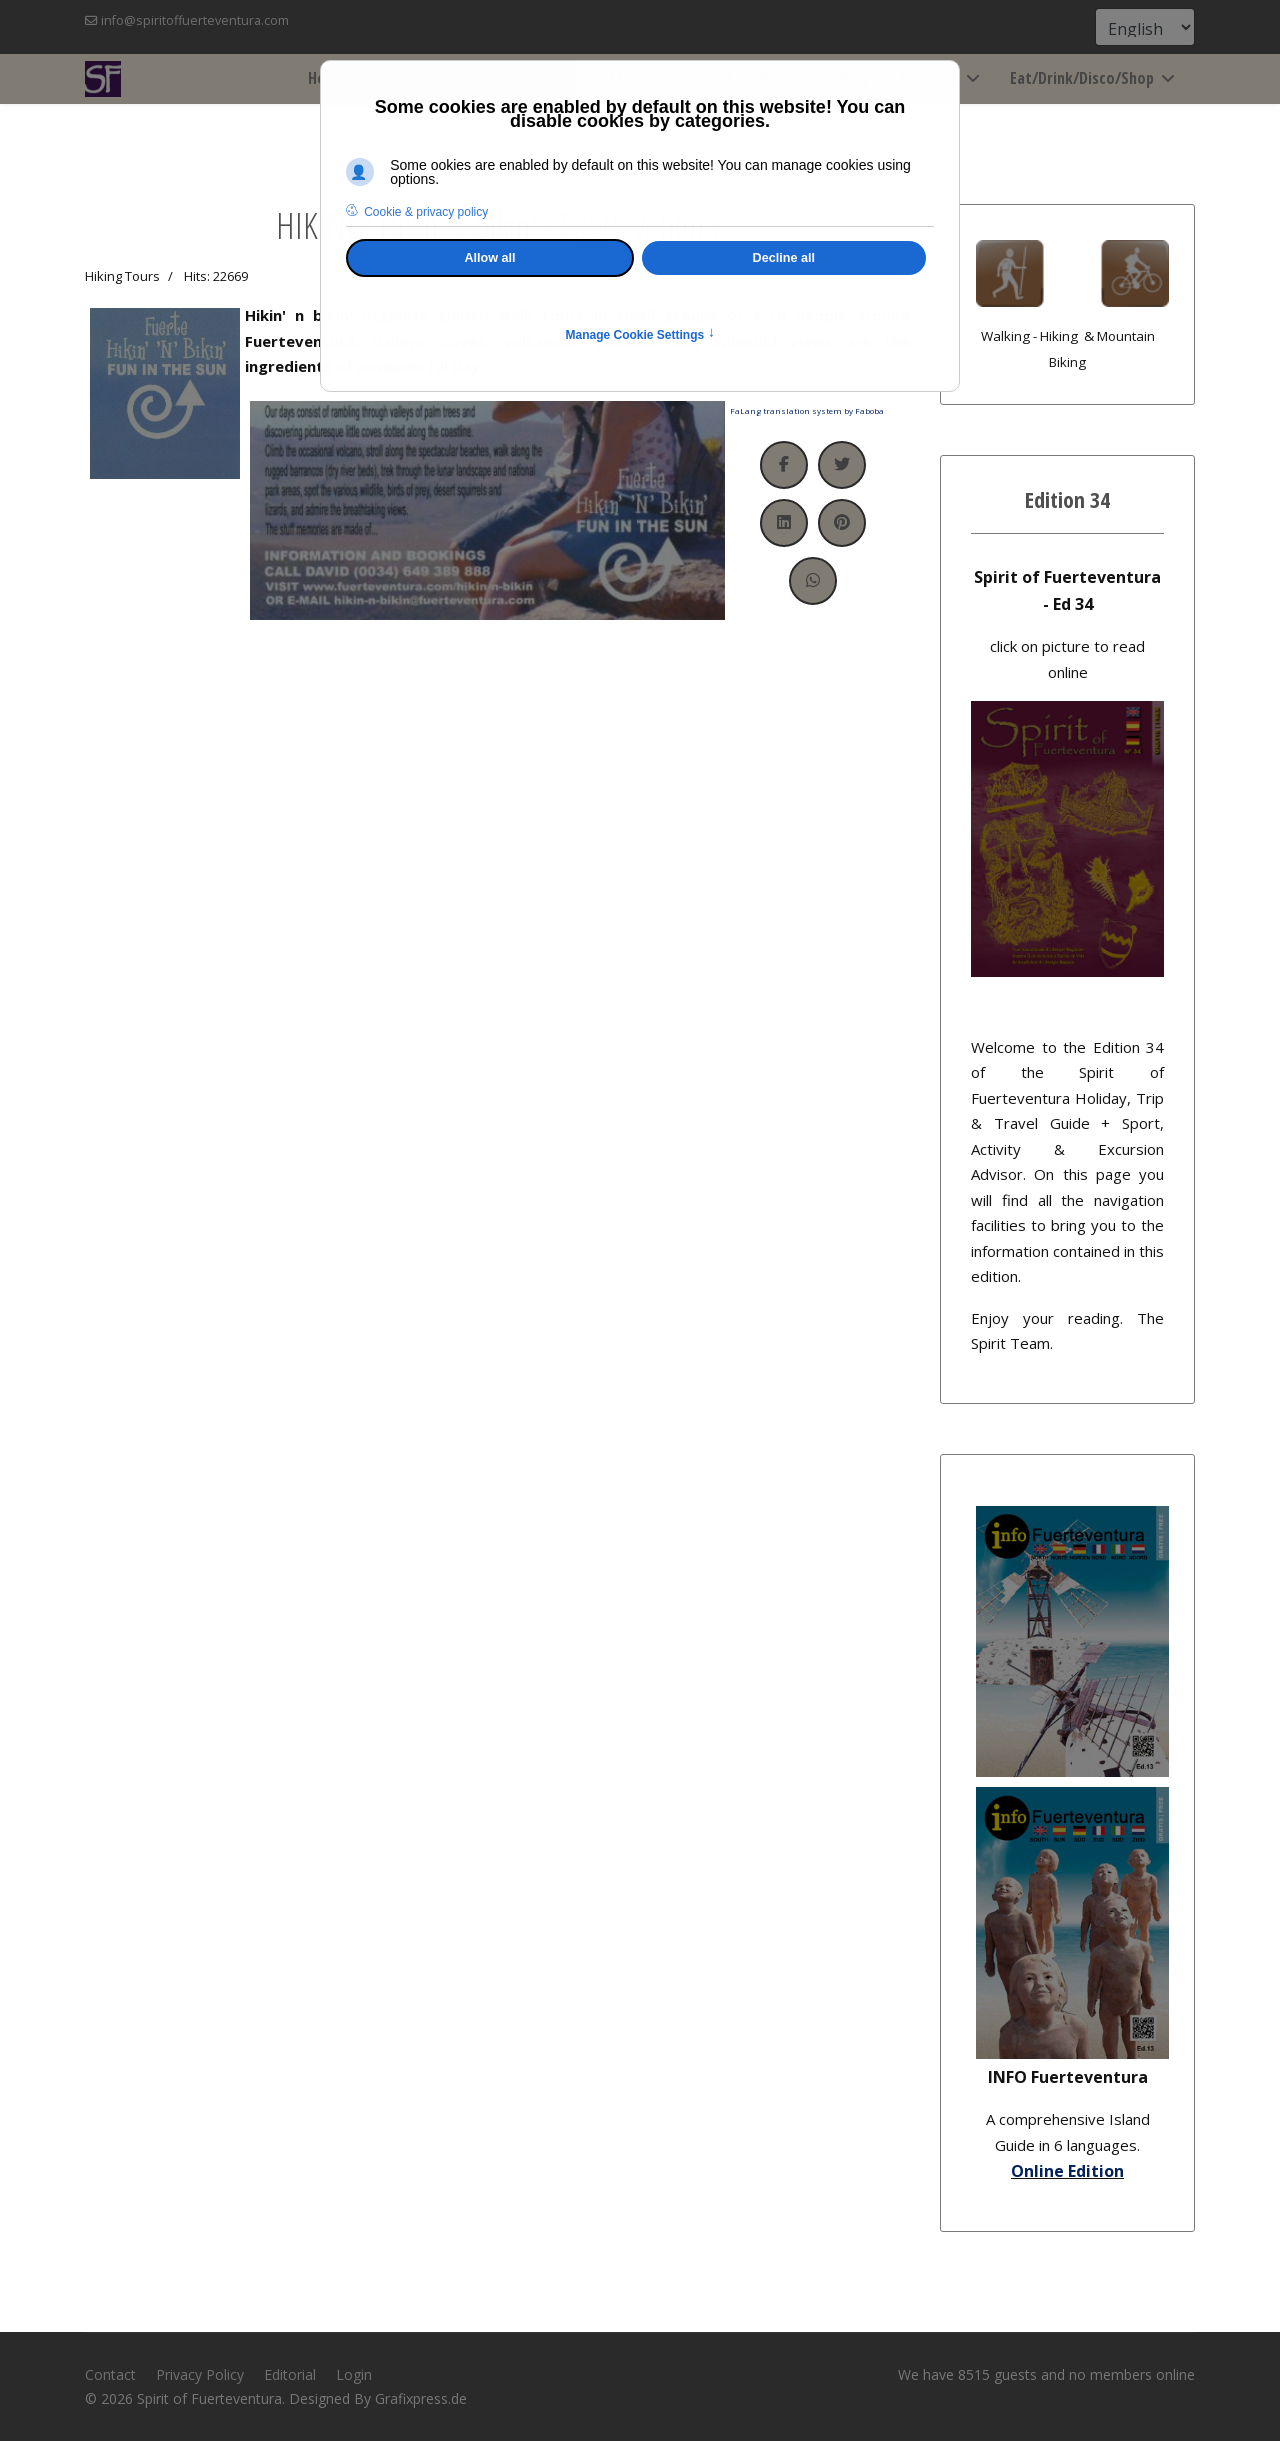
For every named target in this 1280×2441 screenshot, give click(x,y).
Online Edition (1067, 2171)
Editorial (290, 2374)
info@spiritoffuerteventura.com (195, 20)
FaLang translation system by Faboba (807, 410)
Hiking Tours (122, 276)
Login (354, 2374)
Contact (110, 2374)
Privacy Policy (200, 2374)
